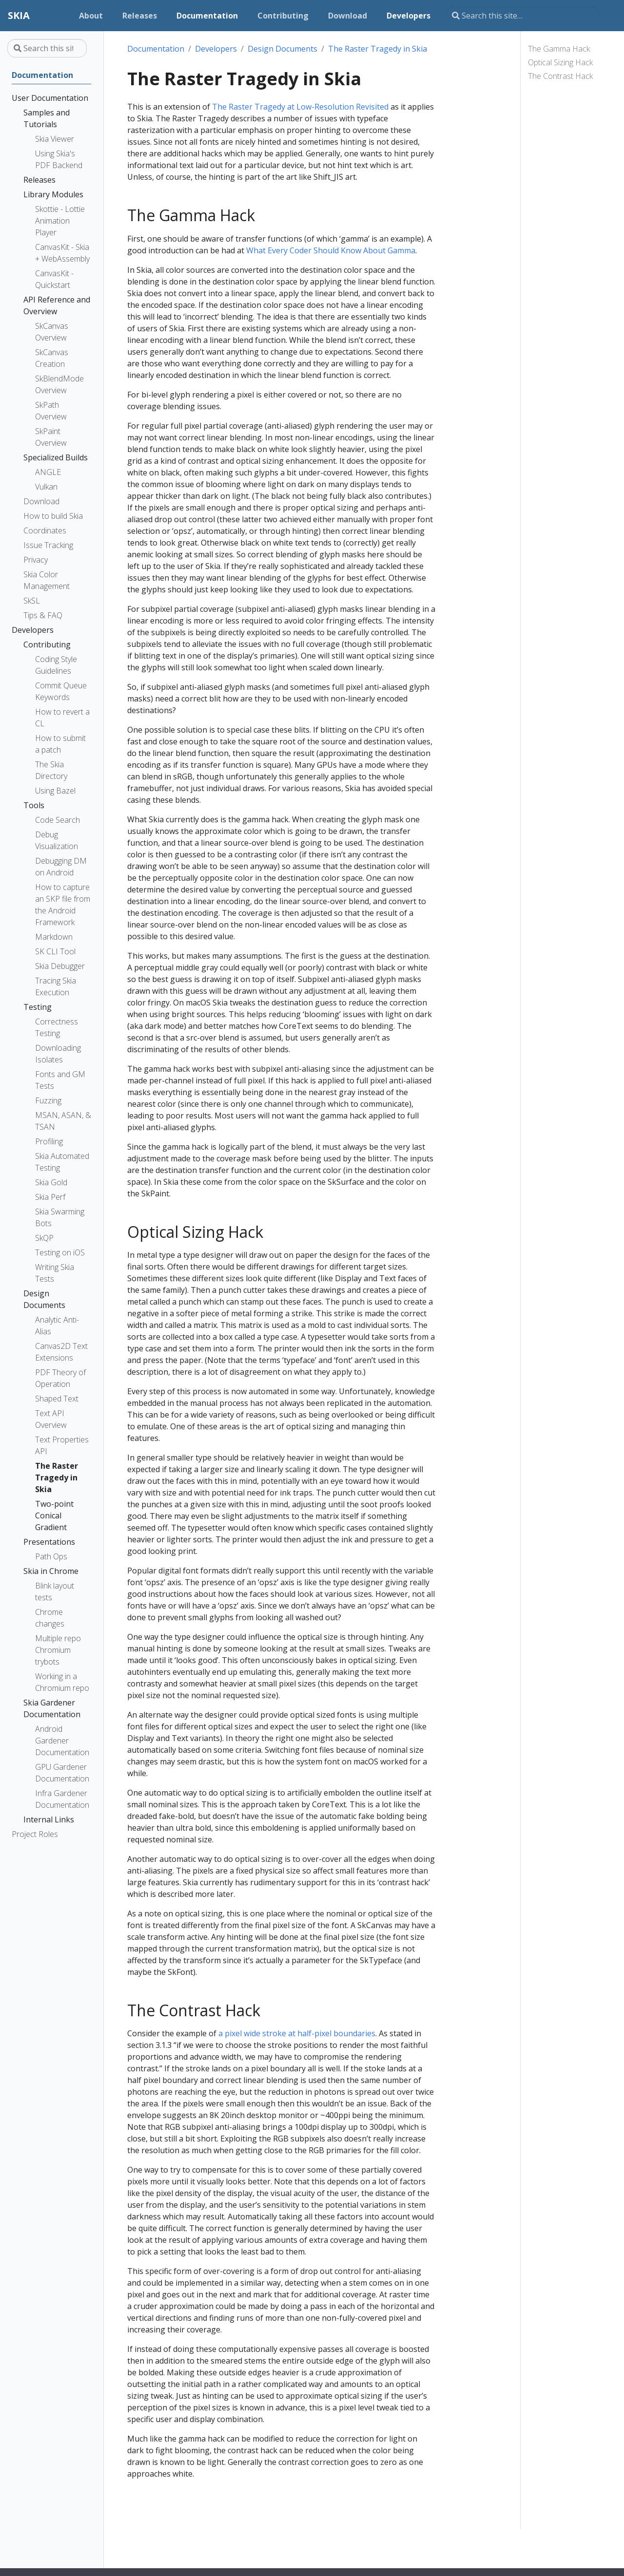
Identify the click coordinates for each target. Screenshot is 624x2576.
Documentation (155, 48)
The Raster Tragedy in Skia (377, 48)
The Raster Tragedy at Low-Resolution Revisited (300, 106)
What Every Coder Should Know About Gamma (330, 250)
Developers (216, 48)
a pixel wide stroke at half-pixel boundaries (296, 2033)
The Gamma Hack (559, 48)
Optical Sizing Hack (560, 62)
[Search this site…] (522, 15)
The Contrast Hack (560, 76)
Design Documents (282, 48)
